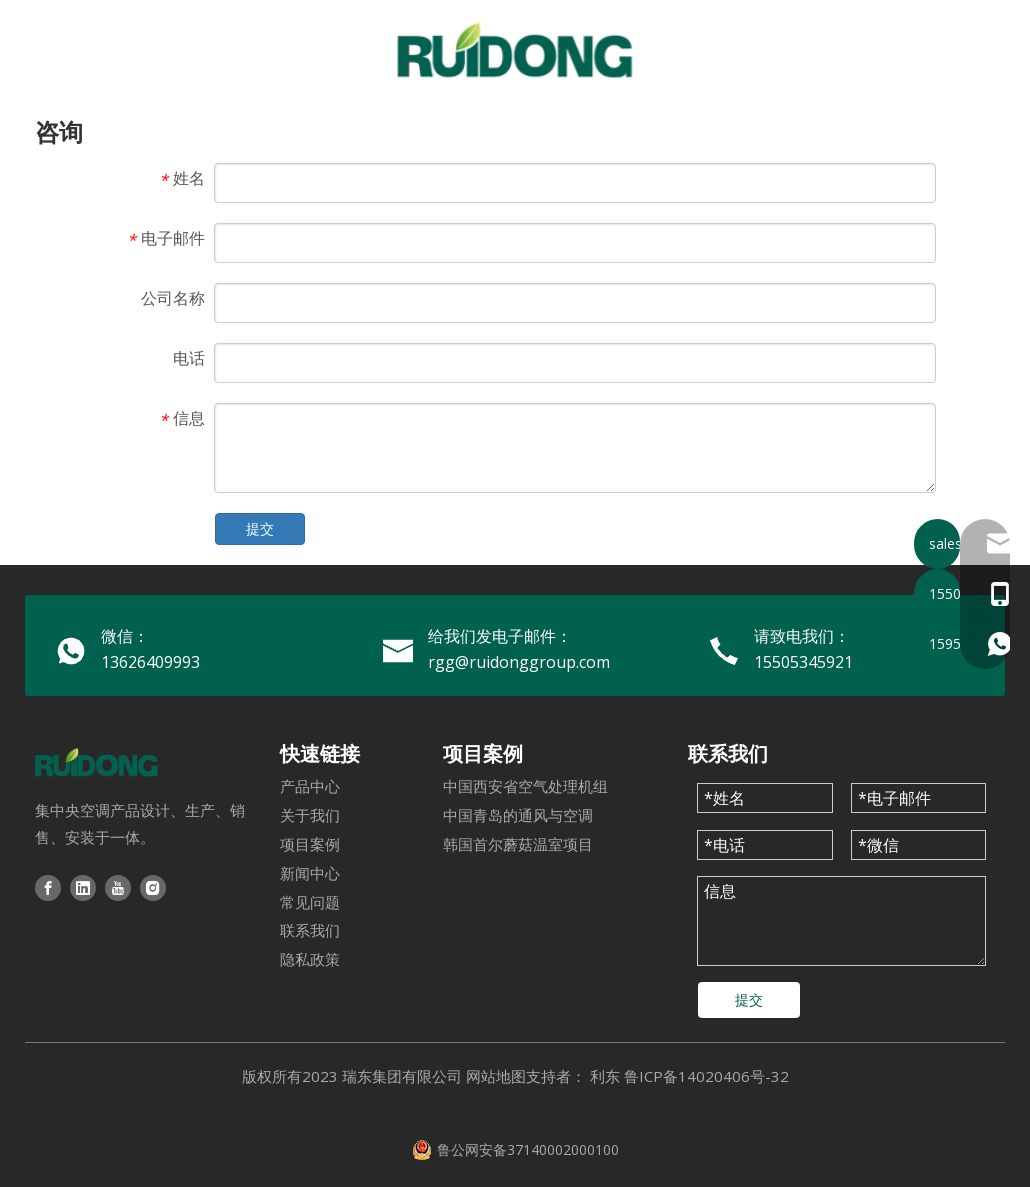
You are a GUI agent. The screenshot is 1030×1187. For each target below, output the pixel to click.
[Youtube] (118, 886)
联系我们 (310, 930)
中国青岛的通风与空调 (518, 815)
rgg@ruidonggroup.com (519, 662)
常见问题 (310, 902)
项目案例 (310, 844)
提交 (260, 528)
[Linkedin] (83, 886)
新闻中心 (310, 873)
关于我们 (310, 815)
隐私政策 (310, 959)
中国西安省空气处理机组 (525, 786)
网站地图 (496, 1076)
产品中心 (310, 786)
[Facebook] (48, 886)
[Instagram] (153, 886)
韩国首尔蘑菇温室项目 (518, 844)
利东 (605, 1076)
